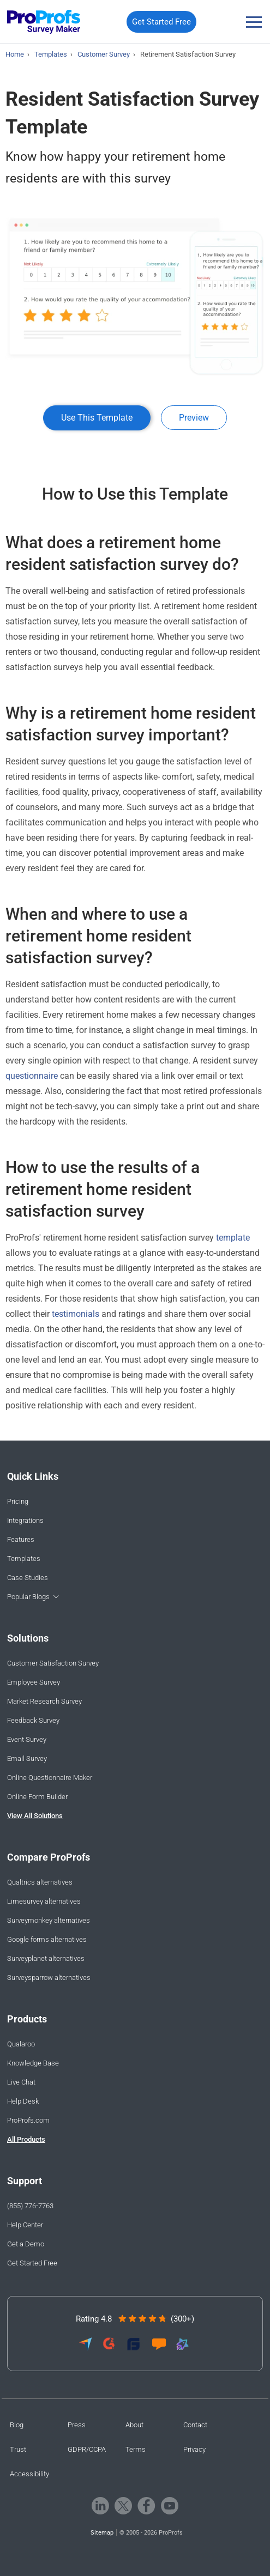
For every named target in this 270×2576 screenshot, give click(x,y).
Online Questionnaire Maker (49, 1777)
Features (20, 1539)
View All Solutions (35, 1816)
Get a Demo (25, 2244)
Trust (18, 2449)
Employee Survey (33, 1682)
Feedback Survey (33, 1720)
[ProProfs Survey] (43, 22)
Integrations (25, 1520)
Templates (23, 1558)
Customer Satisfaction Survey (53, 1663)
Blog (16, 2425)
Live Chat (21, 2082)
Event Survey (26, 1739)
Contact (195, 2425)
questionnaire (32, 1076)
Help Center (25, 2225)
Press (77, 2425)
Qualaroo (21, 2044)
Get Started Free (161, 22)
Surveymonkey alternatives (48, 1920)
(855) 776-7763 (30, 2206)
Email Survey (27, 1758)
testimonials (75, 1314)
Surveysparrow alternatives (49, 1977)
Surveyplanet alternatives (46, 1958)
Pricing (17, 1501)
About (134, 2425)
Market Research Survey (44, 1701)
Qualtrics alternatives (40, 1882)
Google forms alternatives (47, 1939)
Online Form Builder (37, 1797)
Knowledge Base (33, 2063)
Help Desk (23, 2101)
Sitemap (102, 2532)
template (233, 1237)
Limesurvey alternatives (44, 1901)
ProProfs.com (28, 2120)
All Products (26, 2139)
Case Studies (27, 1577)
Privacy (194, 2449)
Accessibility (29, 2474)
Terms (135, 2449)
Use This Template (97, 417)
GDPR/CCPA (87, 2449)
